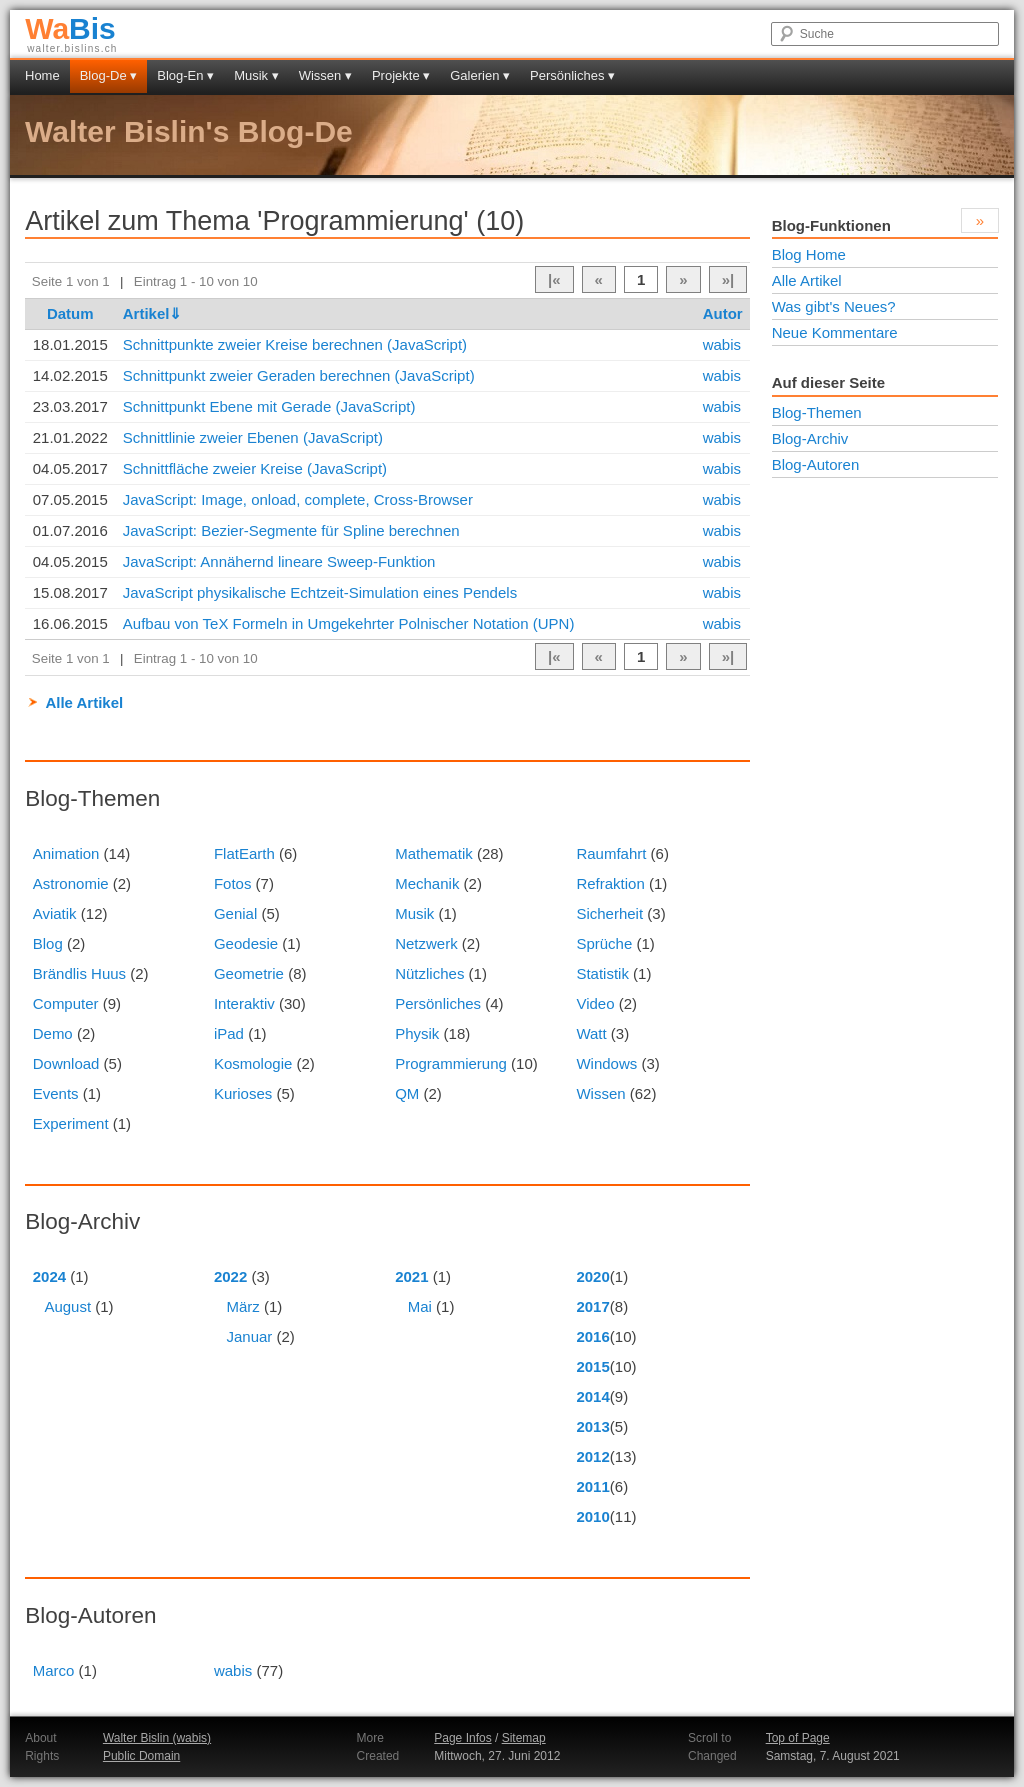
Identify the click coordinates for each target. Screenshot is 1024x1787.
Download (66, 1063)
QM (407, 1093)
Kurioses (243, 1093)
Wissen (600, 1093)
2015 (592, 1366)
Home (42, 75)
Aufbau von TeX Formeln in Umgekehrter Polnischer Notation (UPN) (349, 623)
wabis (722, 344)
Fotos (233, 883)
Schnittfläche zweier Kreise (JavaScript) (255, 468)
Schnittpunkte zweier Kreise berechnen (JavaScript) (295, 344)
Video (595, 1003)
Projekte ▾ (401, 75)
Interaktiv (244, 1003)
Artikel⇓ (153, 313)
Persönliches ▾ (572, 75)
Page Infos (462, 1738)
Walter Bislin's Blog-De (189, 131)
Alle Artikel (84, 702)
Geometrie (249, 973)
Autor (723, 313)
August (67, 1306)
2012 (592, 1456)
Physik (417, 1033)
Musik (414, 913)
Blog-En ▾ (185, 75)
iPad (229, 1033)
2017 (592, 1306)
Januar (249, 1336)
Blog (48, 943)
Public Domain (141, 1756)
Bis (70, 28)
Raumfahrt (611, 853)
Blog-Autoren (816, 464)
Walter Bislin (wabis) (157, 1738)
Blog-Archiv (810, 438)
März (242, 1306)
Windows (606, 1063)
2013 (592, 1426)
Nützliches (429, 973)
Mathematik (434, 853)
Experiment (71, 1123)
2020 (592, 1276)
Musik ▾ (256, 75)
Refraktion (610, 883)
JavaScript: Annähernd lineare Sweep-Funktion (279, 561)
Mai (420, 1306)
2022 (230, 1276)
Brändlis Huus (79, 973)
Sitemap (524, 1738)
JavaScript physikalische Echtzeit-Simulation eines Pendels (320, 592)
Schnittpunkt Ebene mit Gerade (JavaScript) (269, 406)
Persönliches (438, 1003)
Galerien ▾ (480, 75)
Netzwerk (426, 943)
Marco (54, 1670)
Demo (53, 1033)
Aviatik (55, 913)
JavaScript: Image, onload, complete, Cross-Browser (298, 499)
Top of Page (798, 1738)
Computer (66, 1003)
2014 (592, 1396)
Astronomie (71, 883)
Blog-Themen (817, 412)
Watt (591, 1033)
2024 (49, 1276)
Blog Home (809, 254)
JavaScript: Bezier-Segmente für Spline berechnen (291, 530)
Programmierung (451, 1063)
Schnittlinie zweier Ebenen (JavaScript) (253, 437)
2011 (592, 1486)
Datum (70, 313)
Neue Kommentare (835, 332)
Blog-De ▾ (109, 75)
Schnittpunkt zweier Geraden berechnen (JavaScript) (299, 375)
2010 (592, 1516)
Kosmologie (253, 1063)
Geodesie (246, 943)
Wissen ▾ (325, 75)
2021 (411, 1276)
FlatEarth (244, 853)
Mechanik (427, 883)
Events (56, 1093)
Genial (235, 913)
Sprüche (604, 943)
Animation (66, 853)
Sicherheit (609, 913)
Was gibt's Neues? (834, 306)
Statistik (602, 973)
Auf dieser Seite (828, 382)
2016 (592, 1336)
